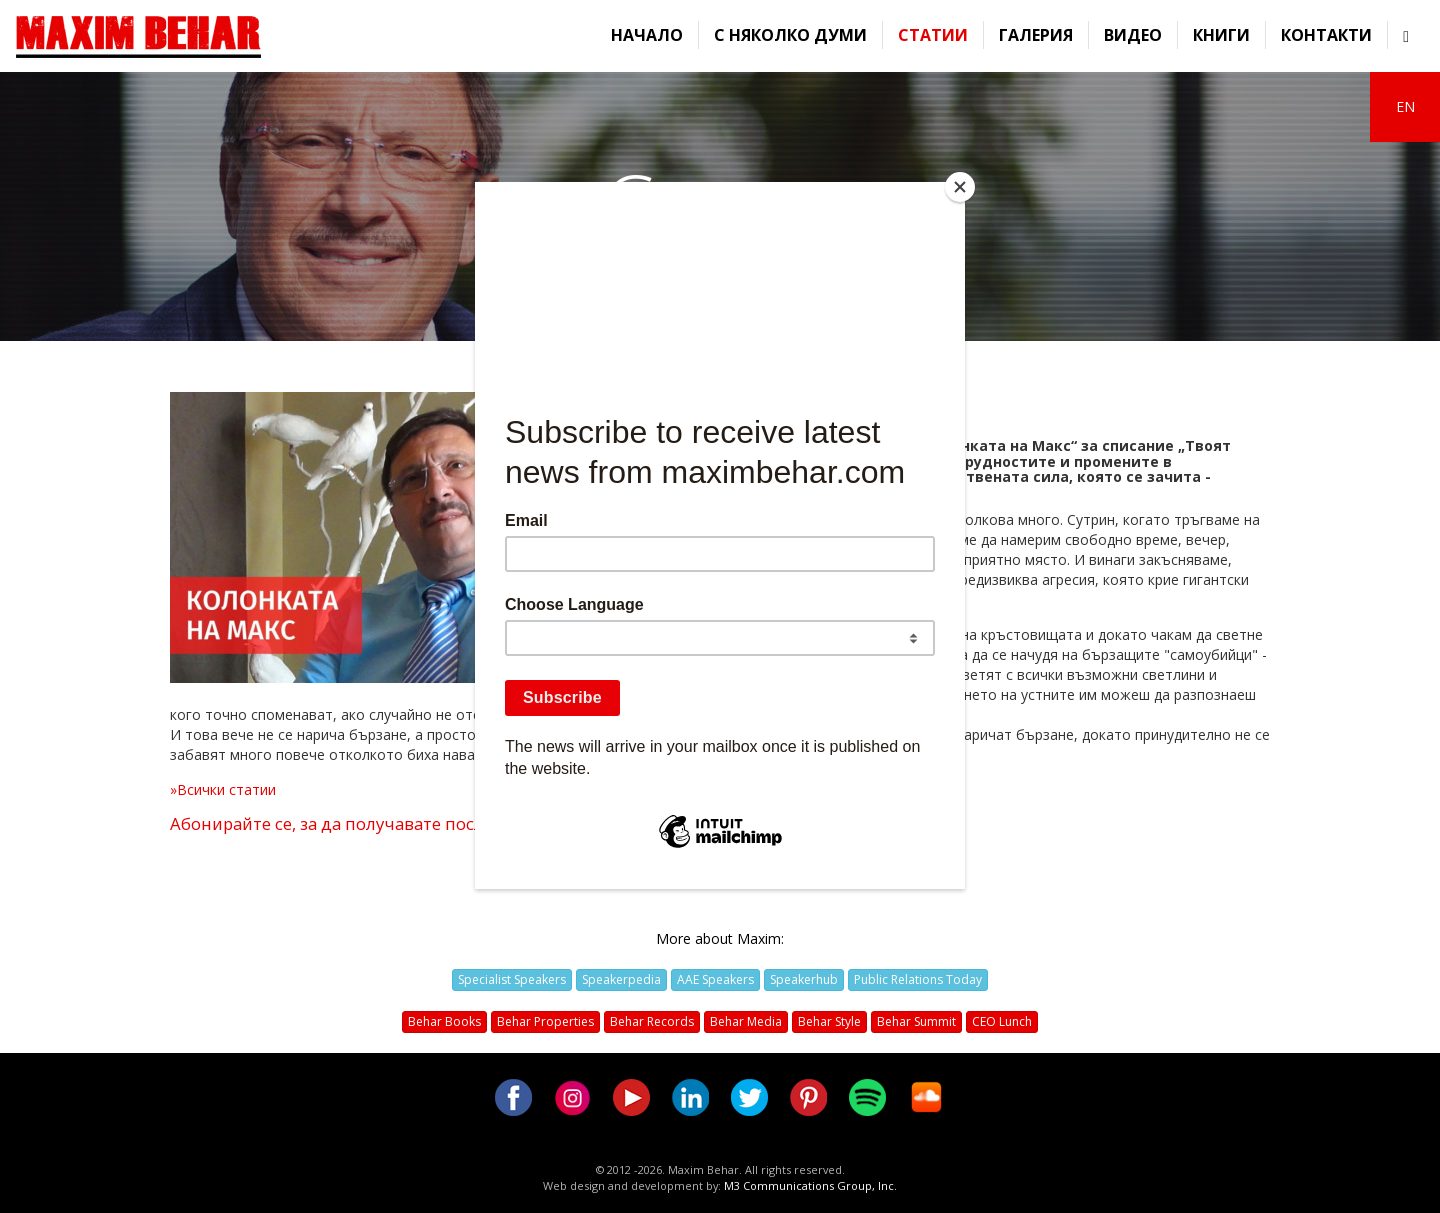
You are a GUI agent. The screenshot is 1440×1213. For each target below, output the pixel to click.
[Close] (960, 187)
